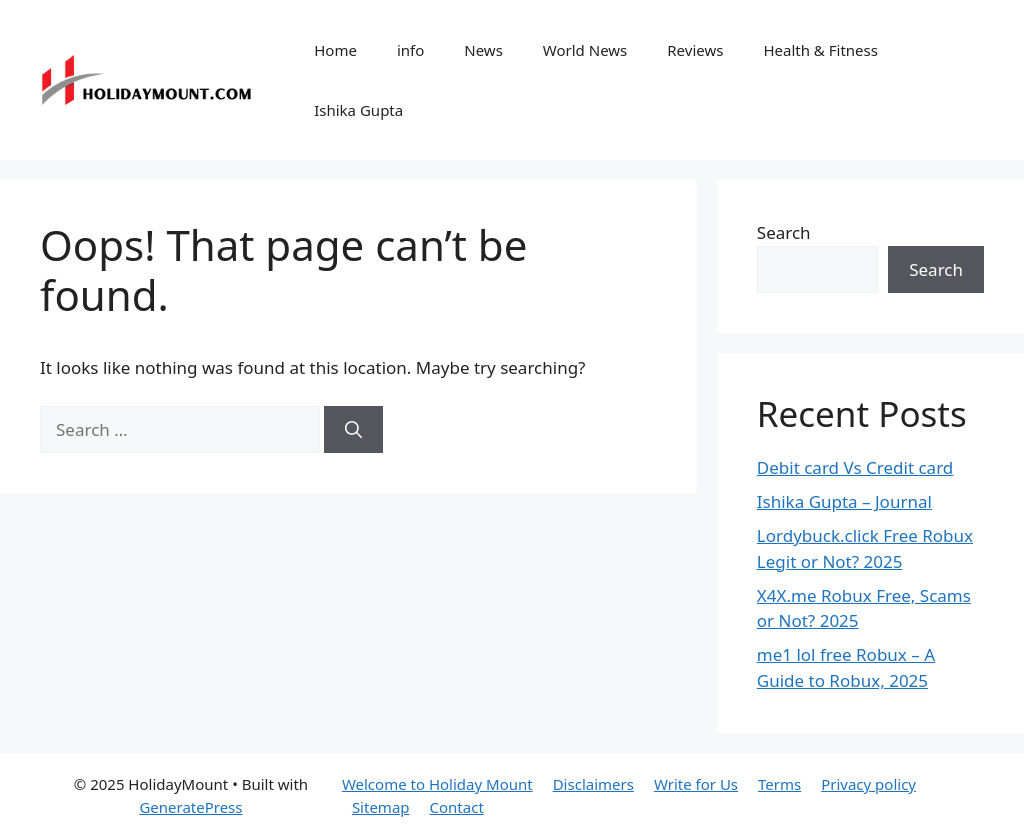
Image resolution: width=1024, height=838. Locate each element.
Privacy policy (868, 784)
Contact (457, 807)
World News (585, 50)
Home (335, 50)
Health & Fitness (820, 50)
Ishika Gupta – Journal (844, 501)
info (410, 50)
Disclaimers (593, 784)
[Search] (353, 430)
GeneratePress (190, 807)
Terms (779, 784)
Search (784, 232)
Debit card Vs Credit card (855, 467)
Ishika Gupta (358, 110)
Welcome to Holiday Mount (437, 784)
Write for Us (696, 784)
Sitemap (381, 807)
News (483, 50)
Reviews (695, 50)
